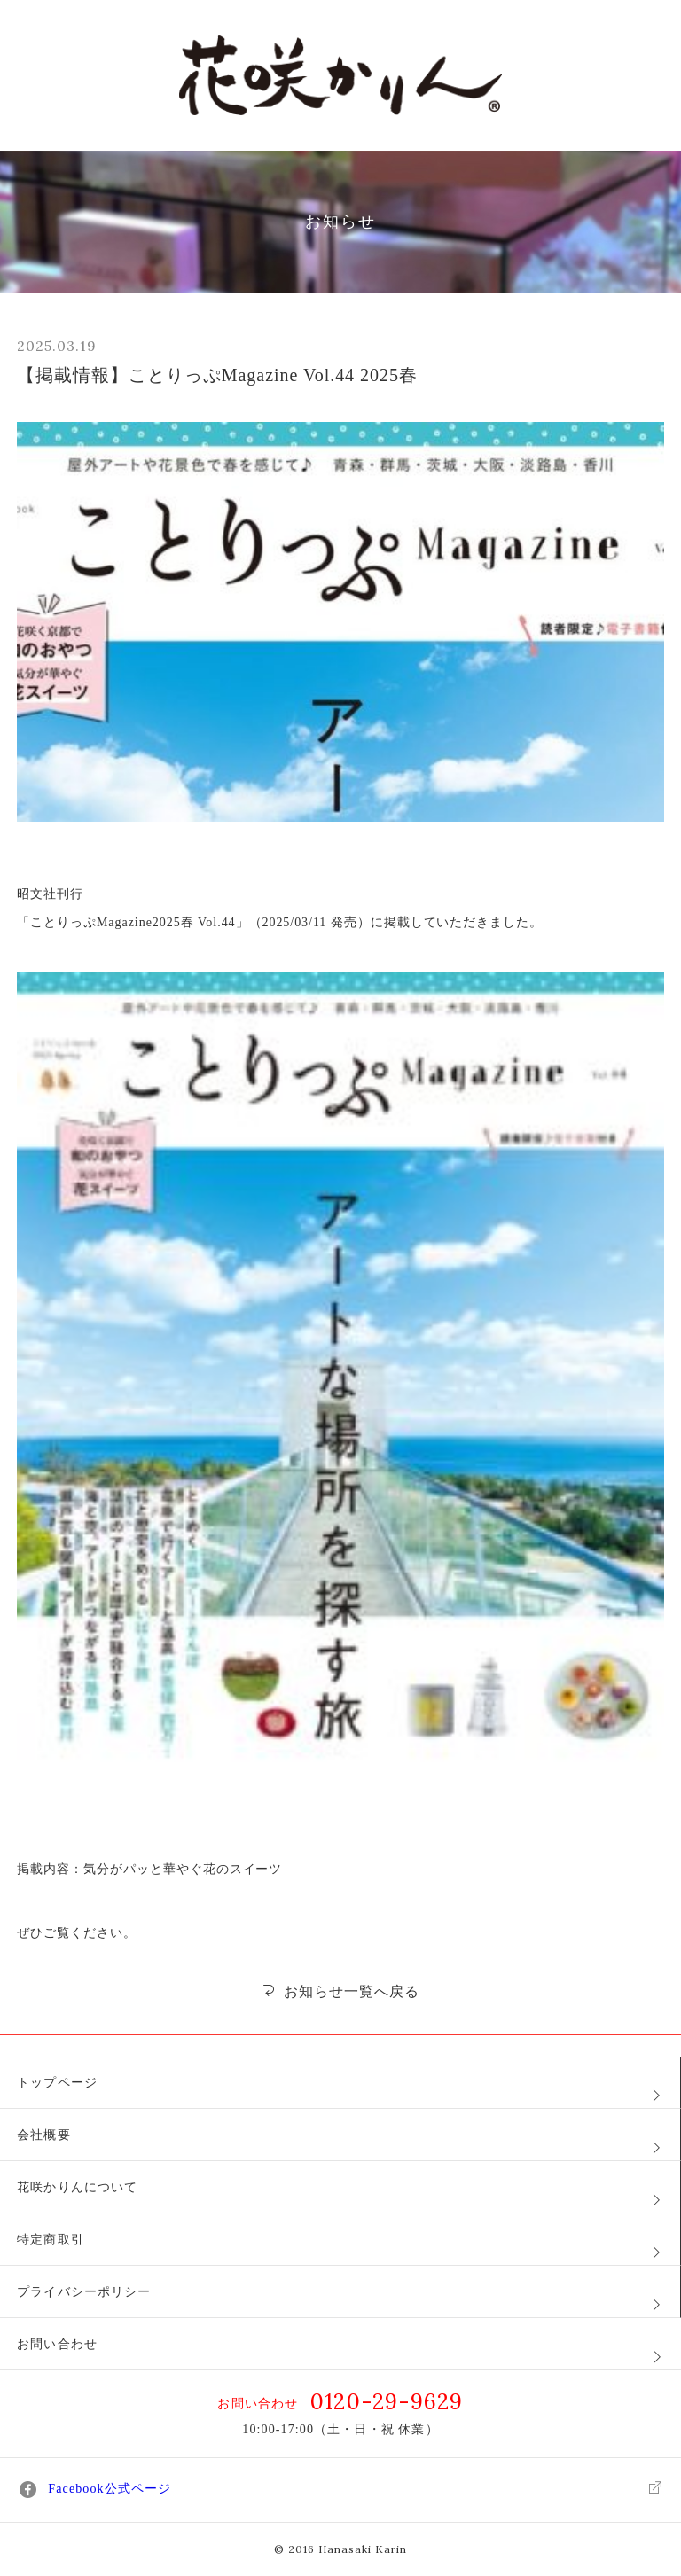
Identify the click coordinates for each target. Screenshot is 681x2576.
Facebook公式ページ (340, 2489)
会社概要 (43, 2135)
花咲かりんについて (77, 2187)
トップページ (57, 2082)
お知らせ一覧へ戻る (340, 1991)
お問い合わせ (57, 2344)
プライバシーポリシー (84, 2292)
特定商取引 (50, 2239)
